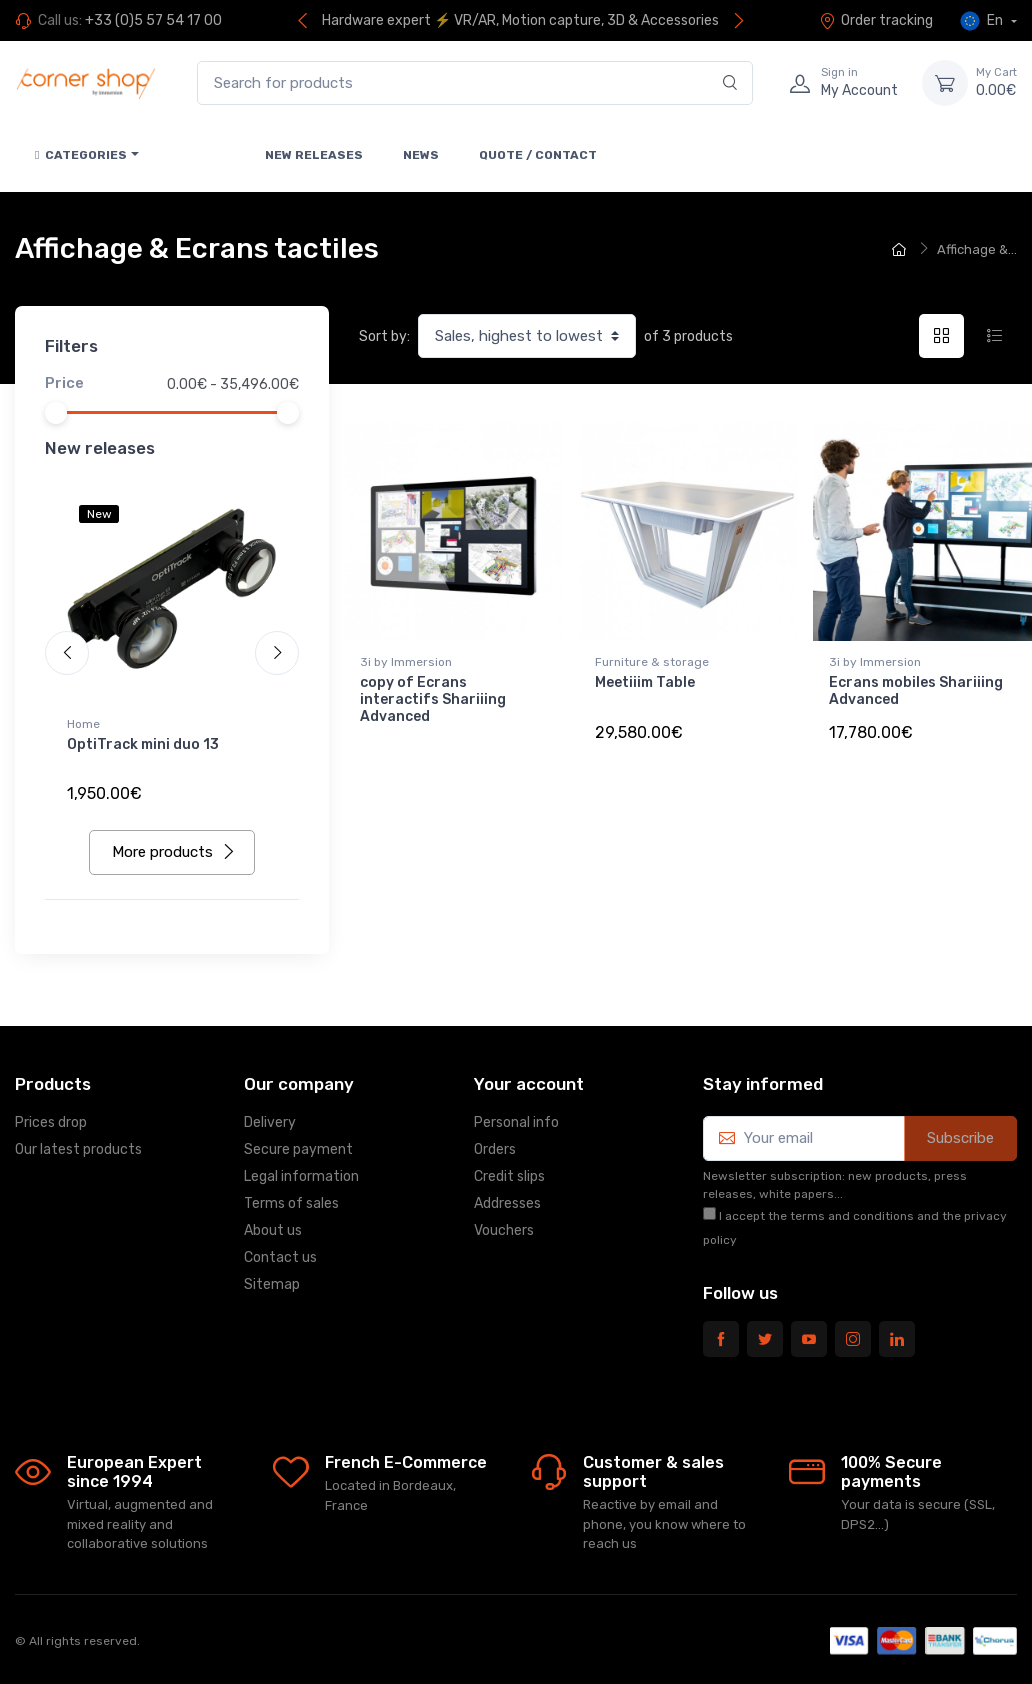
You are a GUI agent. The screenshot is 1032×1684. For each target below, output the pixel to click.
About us (273, 1230)
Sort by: (384, 336)
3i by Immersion (406, 662)
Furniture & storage (652, 662)
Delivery (270, 1122)
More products (174, 852)
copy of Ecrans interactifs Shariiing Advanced (433, 699)
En (983, 21)
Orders (495, 1149)
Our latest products (78, 1149)
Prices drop (51, 1122)
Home (83, 724)
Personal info (516, 1122)
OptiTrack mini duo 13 (143, 744)
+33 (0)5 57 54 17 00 (153, 20)
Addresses (507, 1203)
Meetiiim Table (645, 682)
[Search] (730, 83)
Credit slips (509, 1176)
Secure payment (298, 1149)
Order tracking (876, 20)
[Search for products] (475, 83)
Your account (529, 1084)
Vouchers (504, 1230)
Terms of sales (291, 1203)
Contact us (280, 1257)
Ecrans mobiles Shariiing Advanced (916, 691)
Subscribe (960, 1138)
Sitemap (272, 1284)
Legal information (301, 1176)
